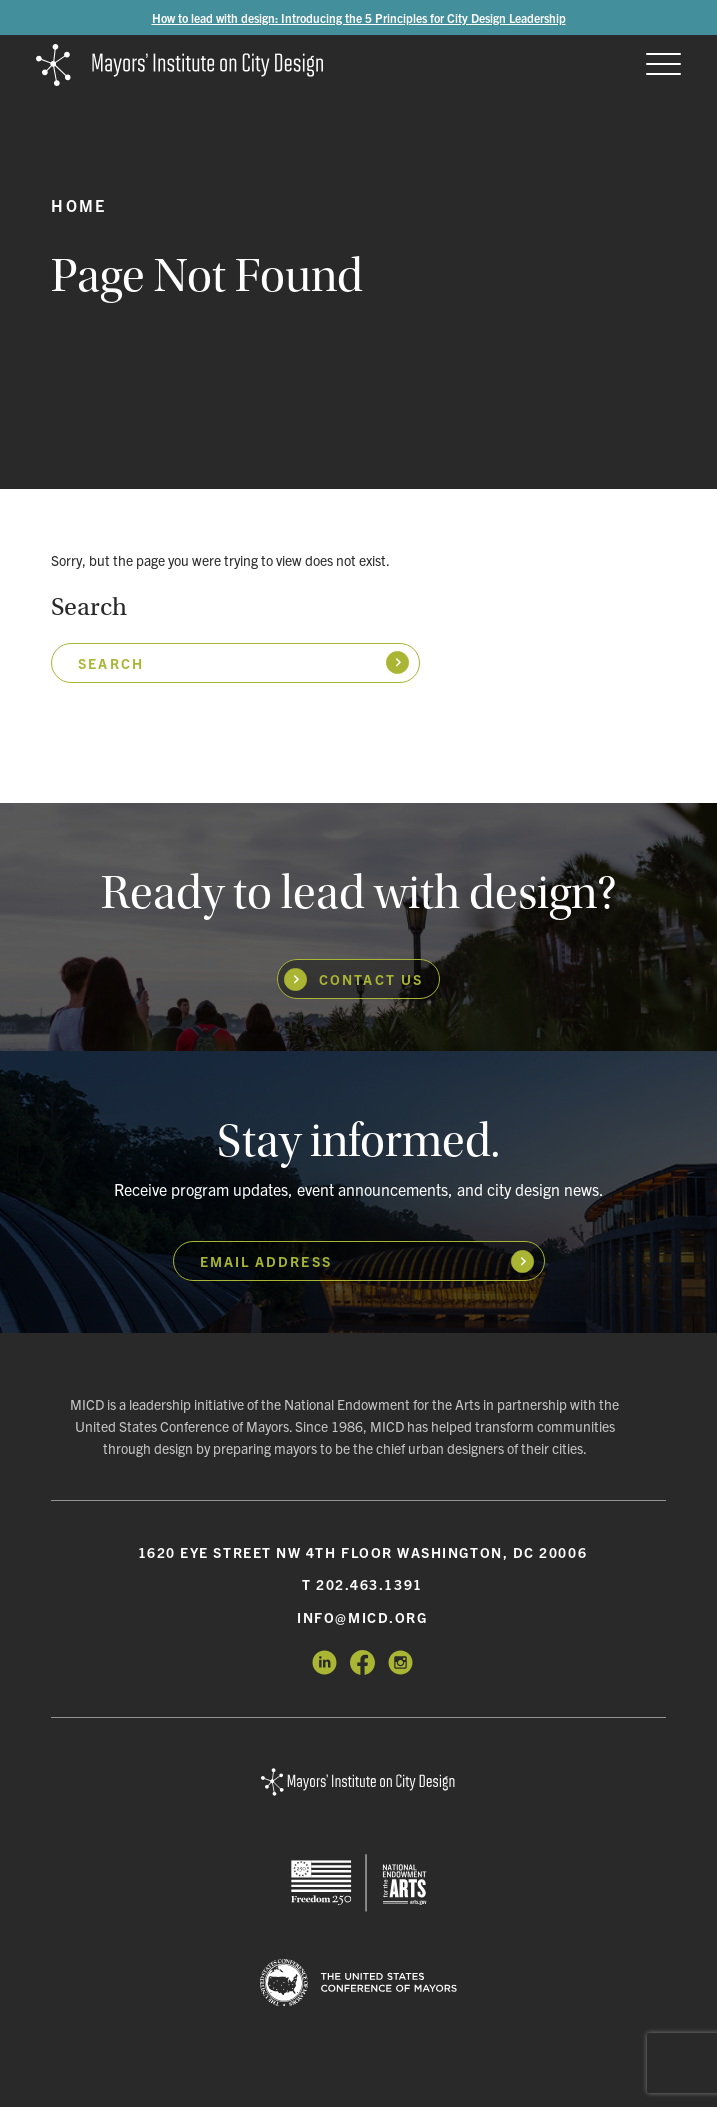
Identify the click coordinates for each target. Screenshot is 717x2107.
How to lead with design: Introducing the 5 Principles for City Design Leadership (359, 17)
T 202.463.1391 (362, 1584)
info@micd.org (362, 1617)
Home (79, 205)
